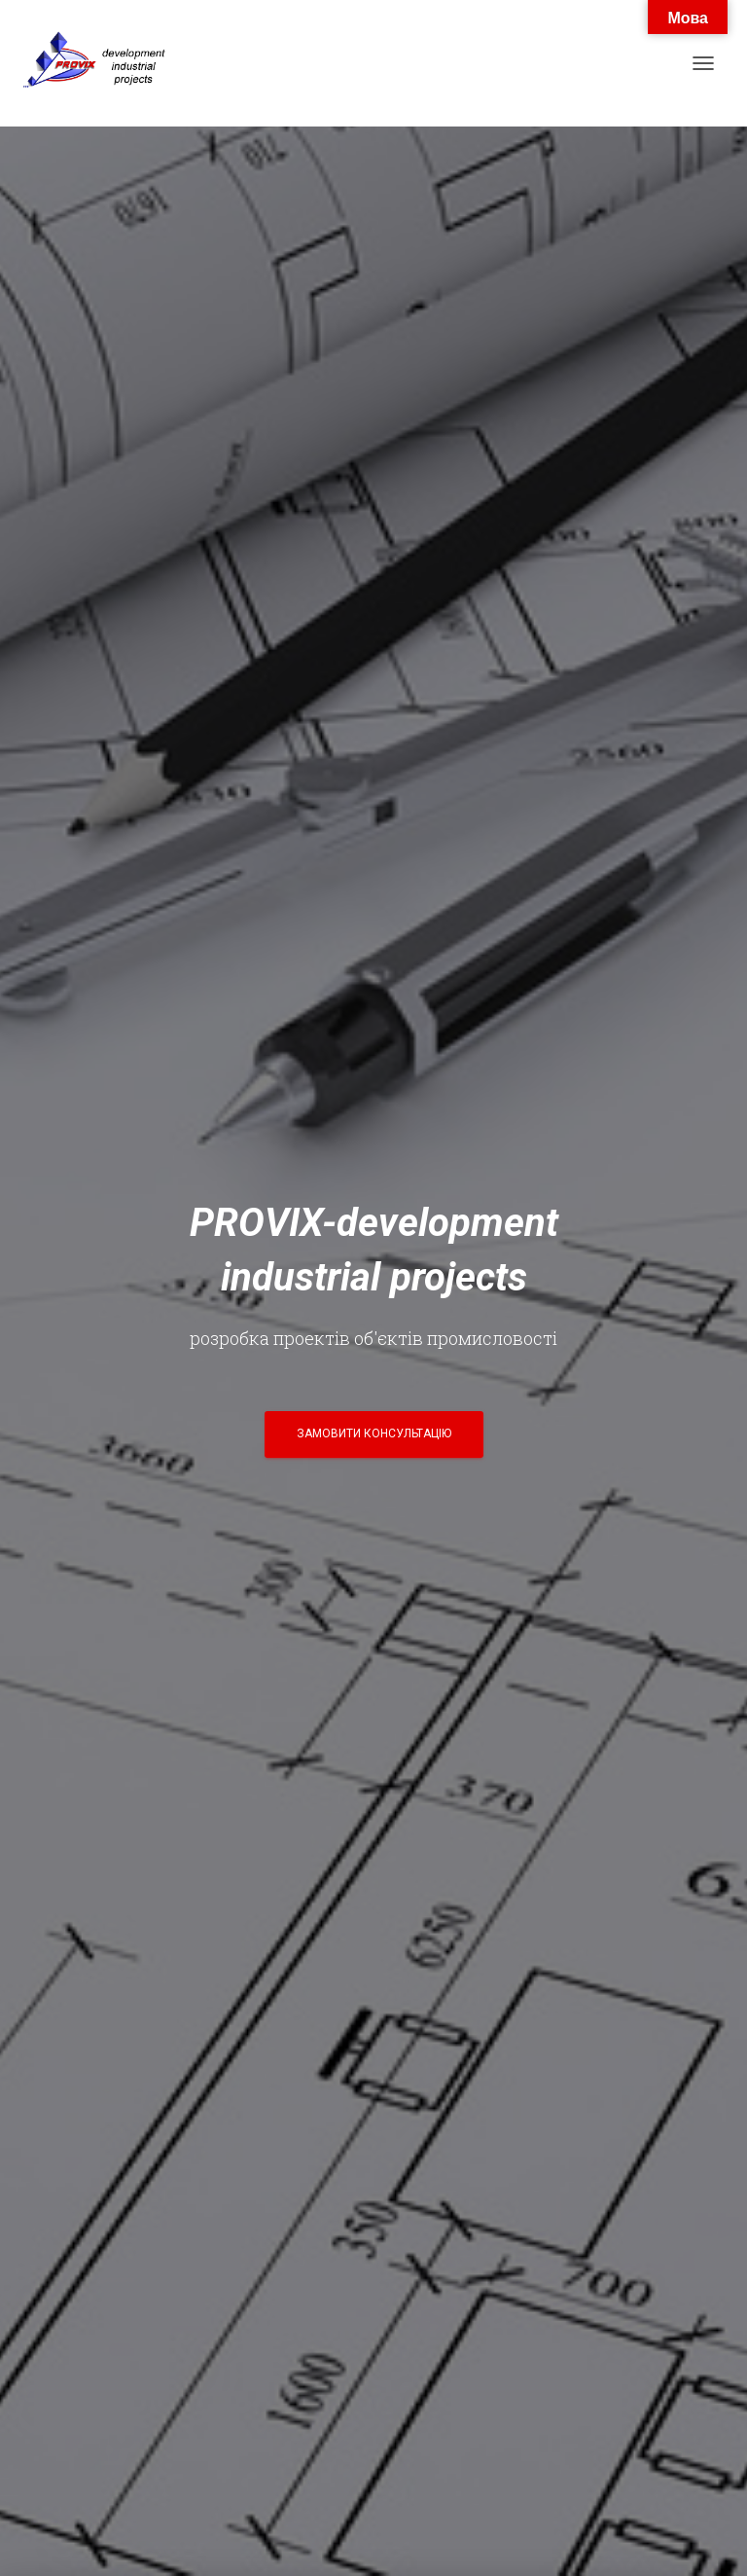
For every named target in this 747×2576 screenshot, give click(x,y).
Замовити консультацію (374, 1433)
